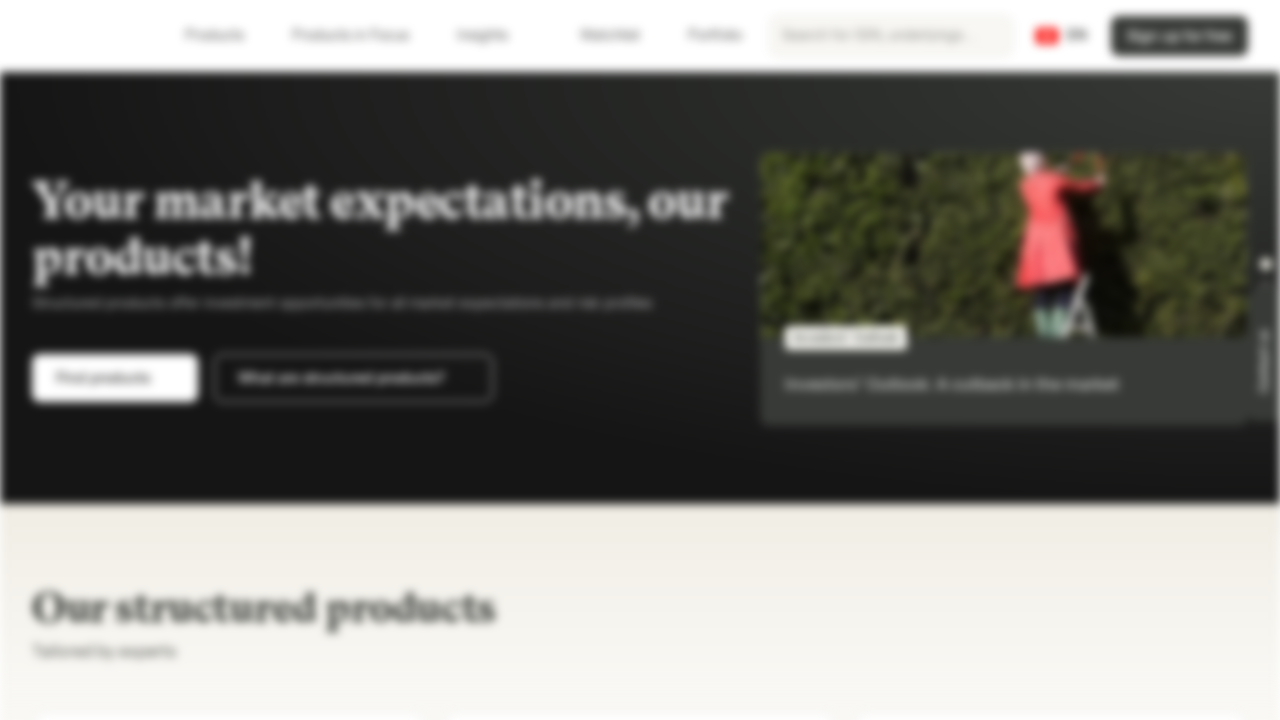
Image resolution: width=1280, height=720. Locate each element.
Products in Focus (362, 35)
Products (226, 35)
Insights (494, 35)
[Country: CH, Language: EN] (1061, 36)
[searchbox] (891, 36)
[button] (1266, 264)
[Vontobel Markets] (86, 36)
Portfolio (703, 35)
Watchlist (598, 35)
